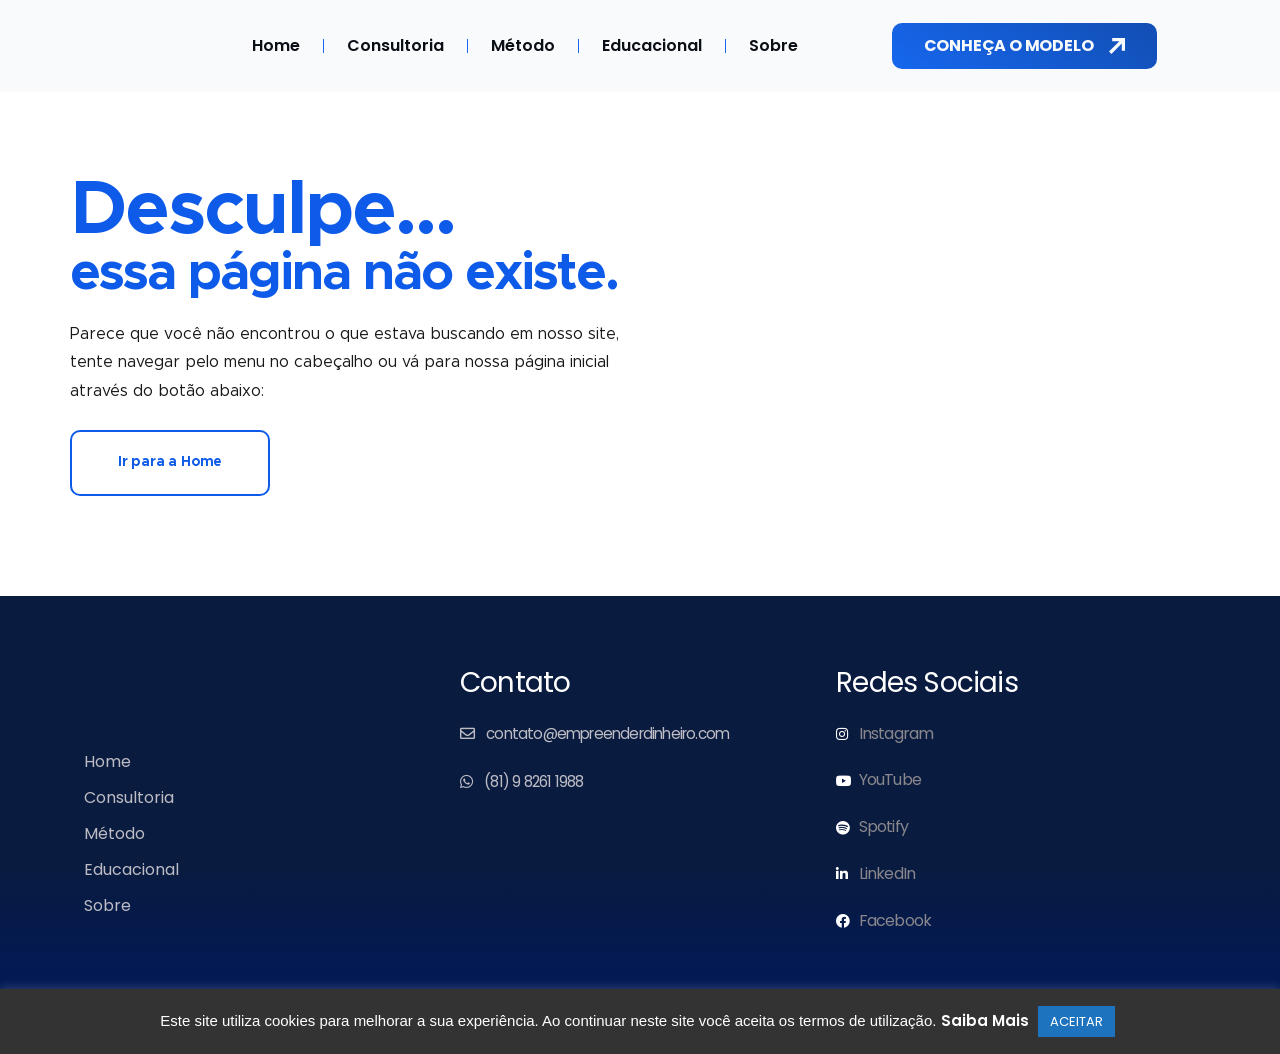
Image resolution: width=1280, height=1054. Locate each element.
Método (523, 45)
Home (276, 45)
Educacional (652, 45)
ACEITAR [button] (1076, 1021)
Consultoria (395, 45)
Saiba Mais (985, 1020)
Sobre (773, 45)
